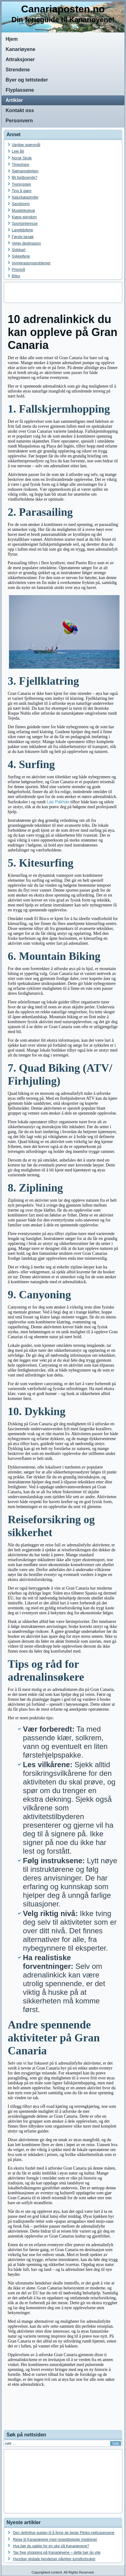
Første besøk (23, 237)
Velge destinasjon (26, 243)
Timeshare (20, 164)
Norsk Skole (22, 158)
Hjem (12, 39)
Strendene (18, 69)
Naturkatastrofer (25, 197)
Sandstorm (21, 204)
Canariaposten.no (63, 9)
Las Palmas (58, 801)
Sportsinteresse (24, 223)
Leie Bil (18, 151)
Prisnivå (18, 269)
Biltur (16, 276)
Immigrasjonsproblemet (31, 263)
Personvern (19, 120)
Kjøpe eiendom (24, 217)
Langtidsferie (22, 230)
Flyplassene (20, 90)
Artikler (14, 100)
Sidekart (18, 250)
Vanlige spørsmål (26, 145)
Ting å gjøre (22, 191)
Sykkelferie (21, 256)
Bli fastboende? (24, 177)
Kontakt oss (20, 110)
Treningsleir (21, 184)
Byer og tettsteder (27, 79)
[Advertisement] (63, 292)
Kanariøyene (20, 49)
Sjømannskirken (25, 171)
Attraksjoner (20, 59)
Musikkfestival (23, 210)
